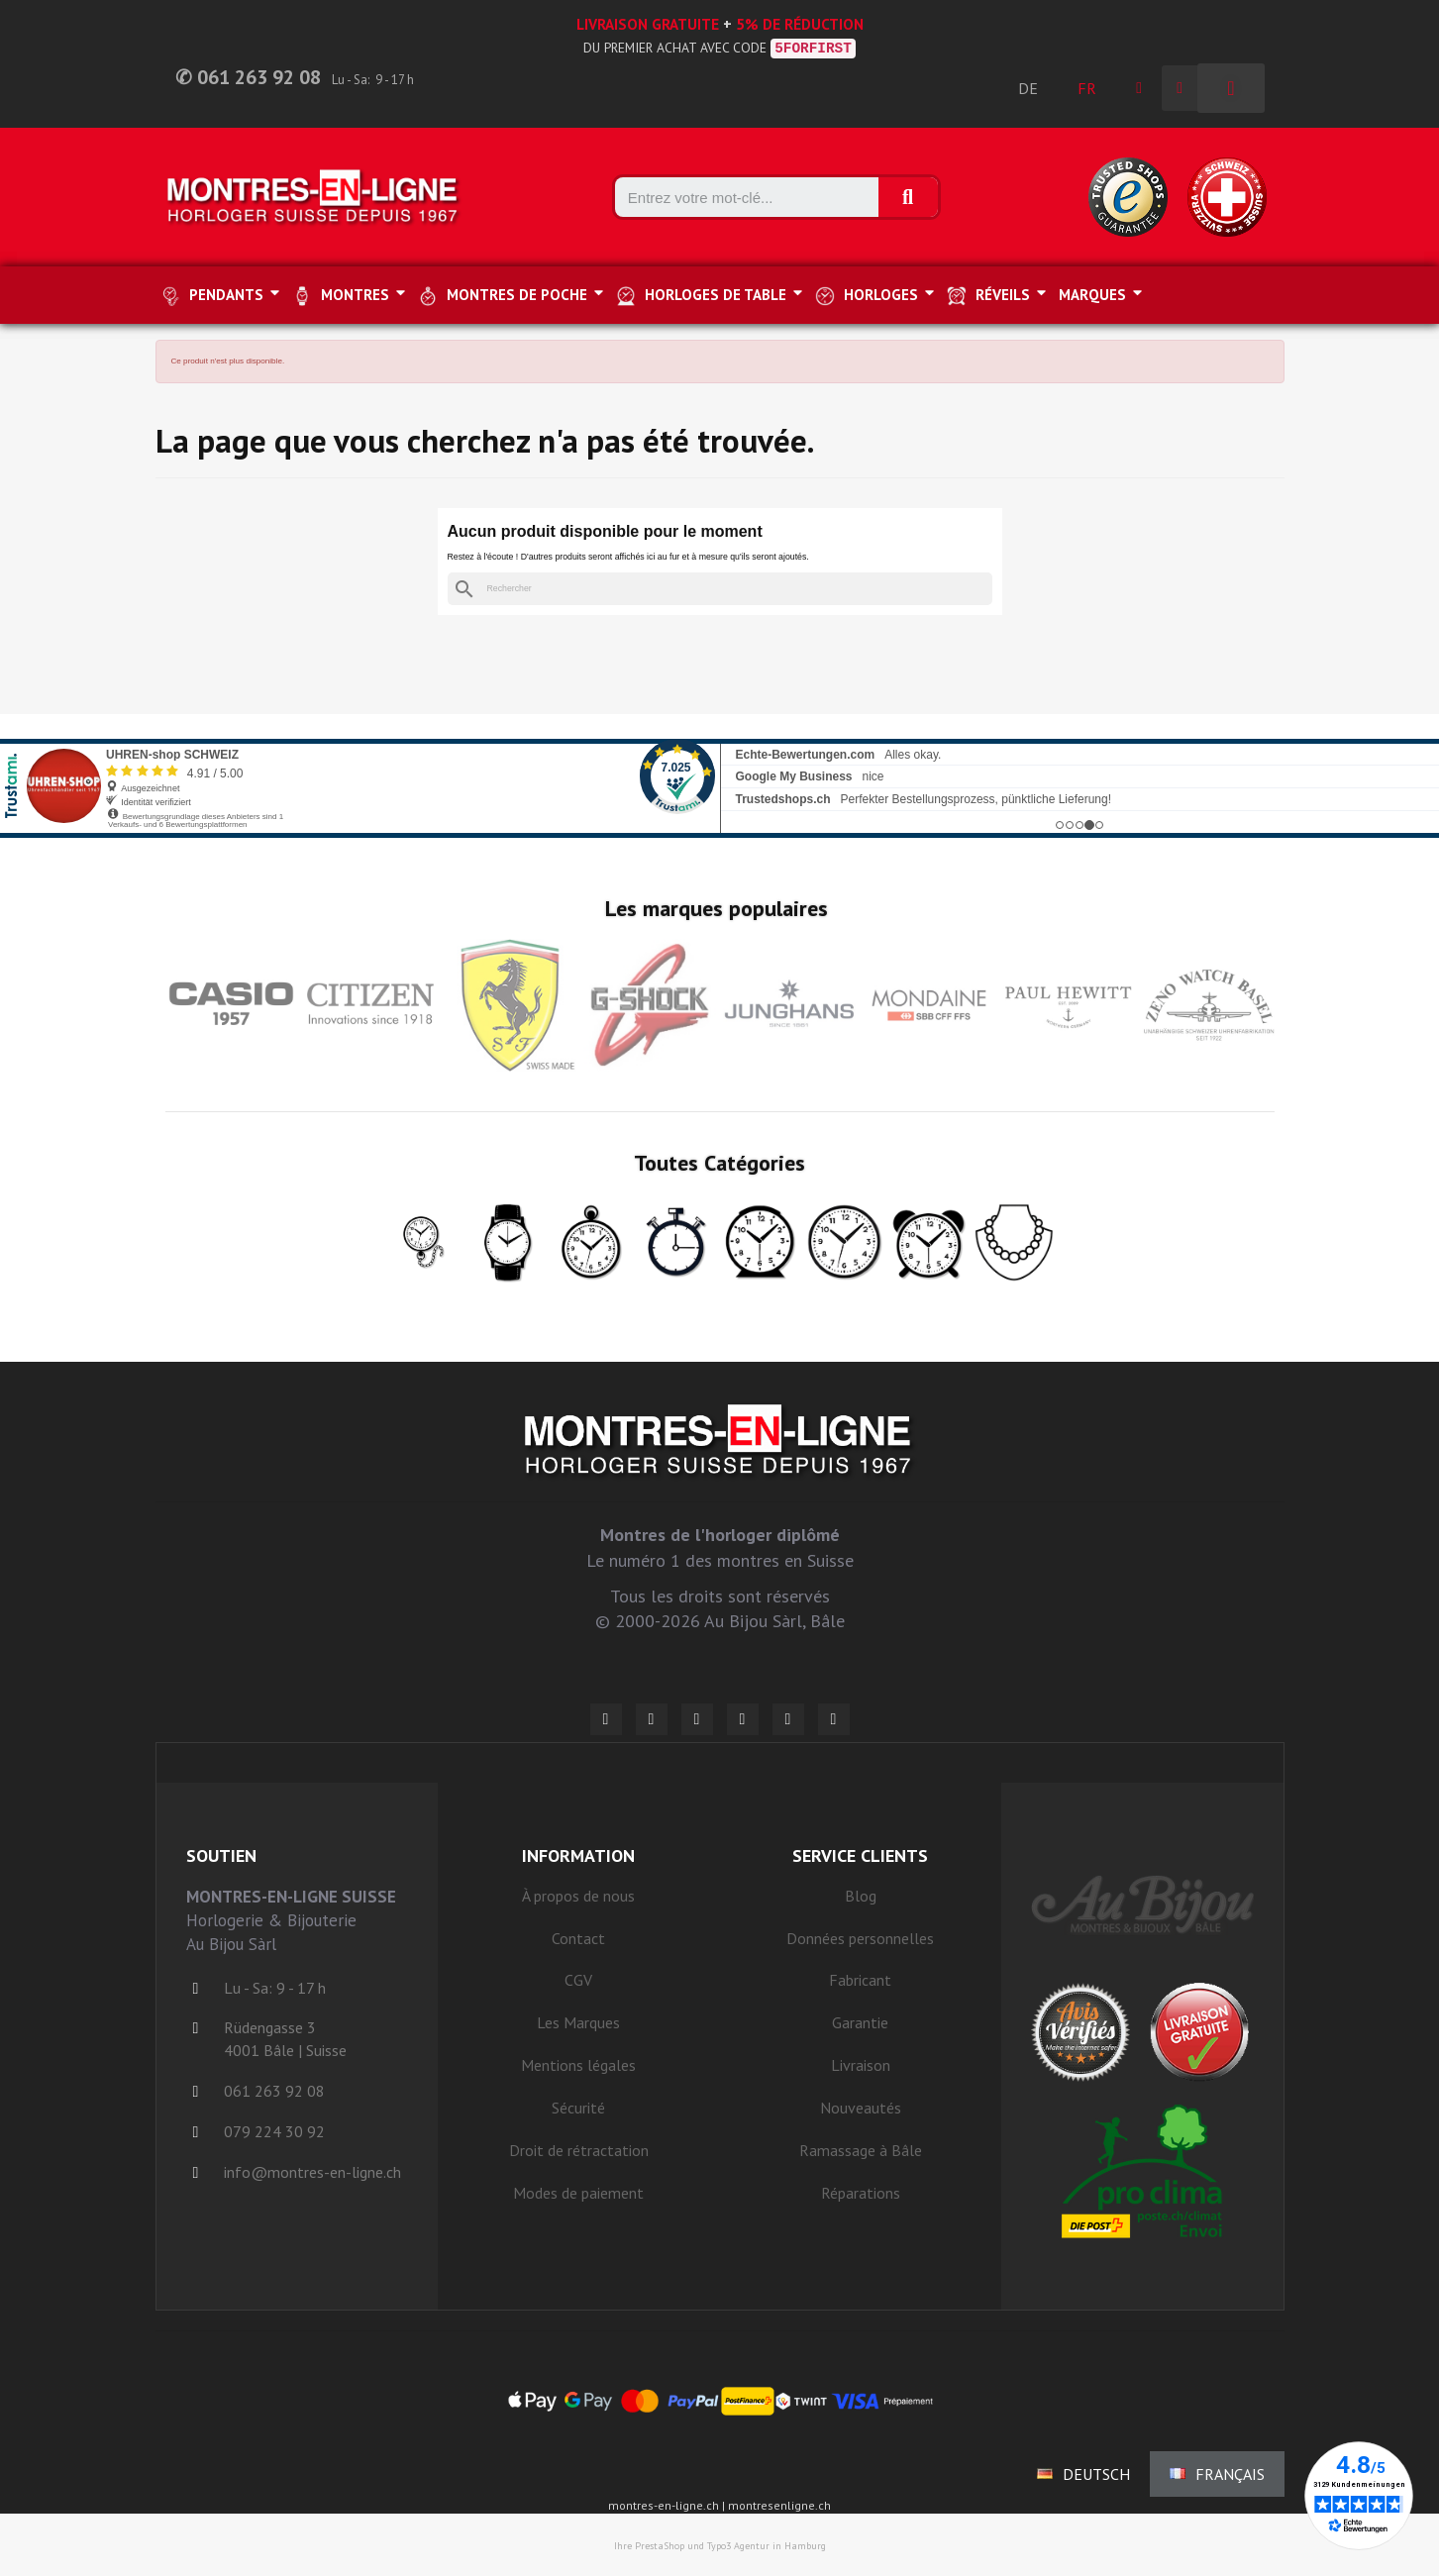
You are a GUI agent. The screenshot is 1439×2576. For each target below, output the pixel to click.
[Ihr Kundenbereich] (1139, 88)
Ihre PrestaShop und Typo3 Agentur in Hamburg (720, 2545)
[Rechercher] (720, 588)
